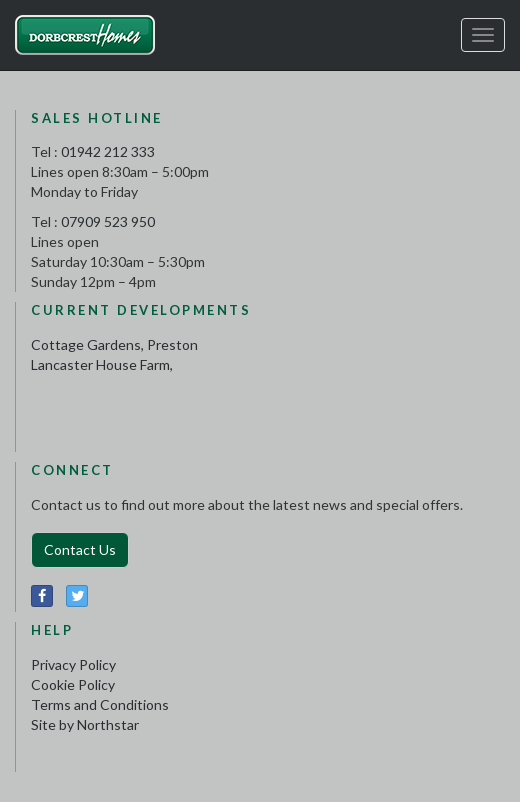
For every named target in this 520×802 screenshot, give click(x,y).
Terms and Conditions (100, 704)
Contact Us (80, 549)
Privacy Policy (73, 664)
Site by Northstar (85, 724)
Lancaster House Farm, (102, 364)
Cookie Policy (73, 684)
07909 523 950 (108, 221)
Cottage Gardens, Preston (114, 344)
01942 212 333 (108, 151)
